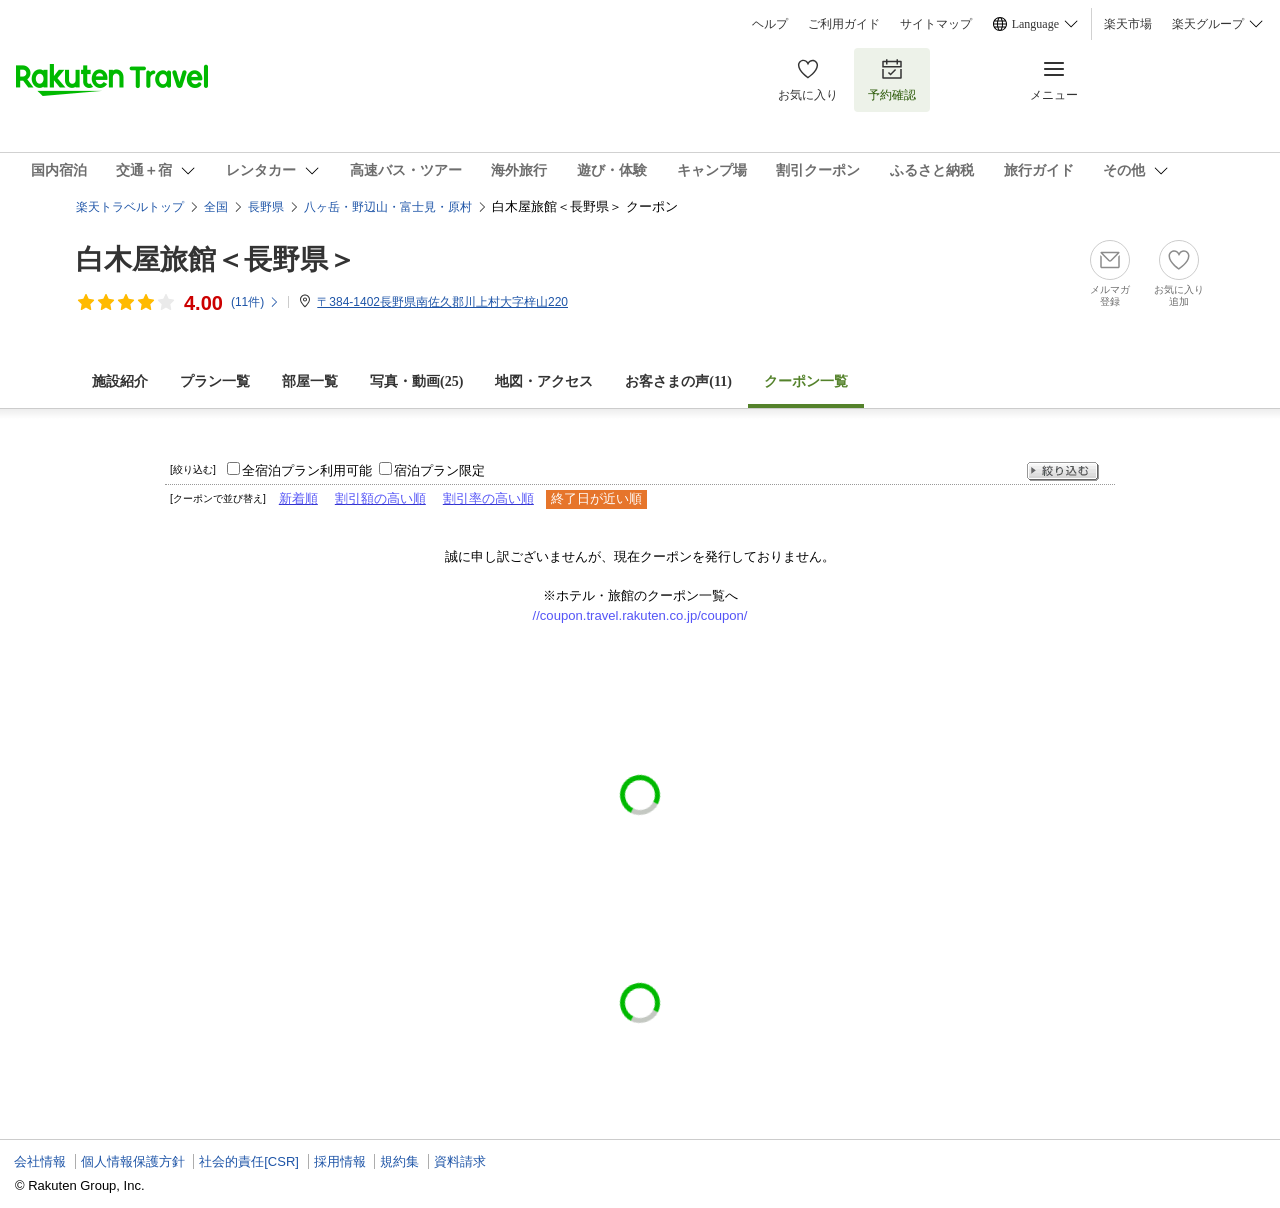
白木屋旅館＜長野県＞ (216, 259)
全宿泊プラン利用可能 (307, 470)
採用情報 (340, 1161)
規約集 (399, 1161)
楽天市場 (1128, 24)
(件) (255, 302)
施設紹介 (120, 381)
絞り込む (1063, 471)
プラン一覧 (215, 381)
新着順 (298, 498)
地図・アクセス (544, 381)
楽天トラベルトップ (130, 207)
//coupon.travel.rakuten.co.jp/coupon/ (640, 615)
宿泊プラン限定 (439, 470)
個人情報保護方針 (133, 1161)
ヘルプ (770, 24)
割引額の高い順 (380, 498)
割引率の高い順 (488, 498)
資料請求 (460, 1161)
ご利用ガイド (844, 24)
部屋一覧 (310, 381)
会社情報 (40, 1161)
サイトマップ (936, 24)
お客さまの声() (678, 381)
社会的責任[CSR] (249, 1161)
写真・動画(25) (416, 381)
